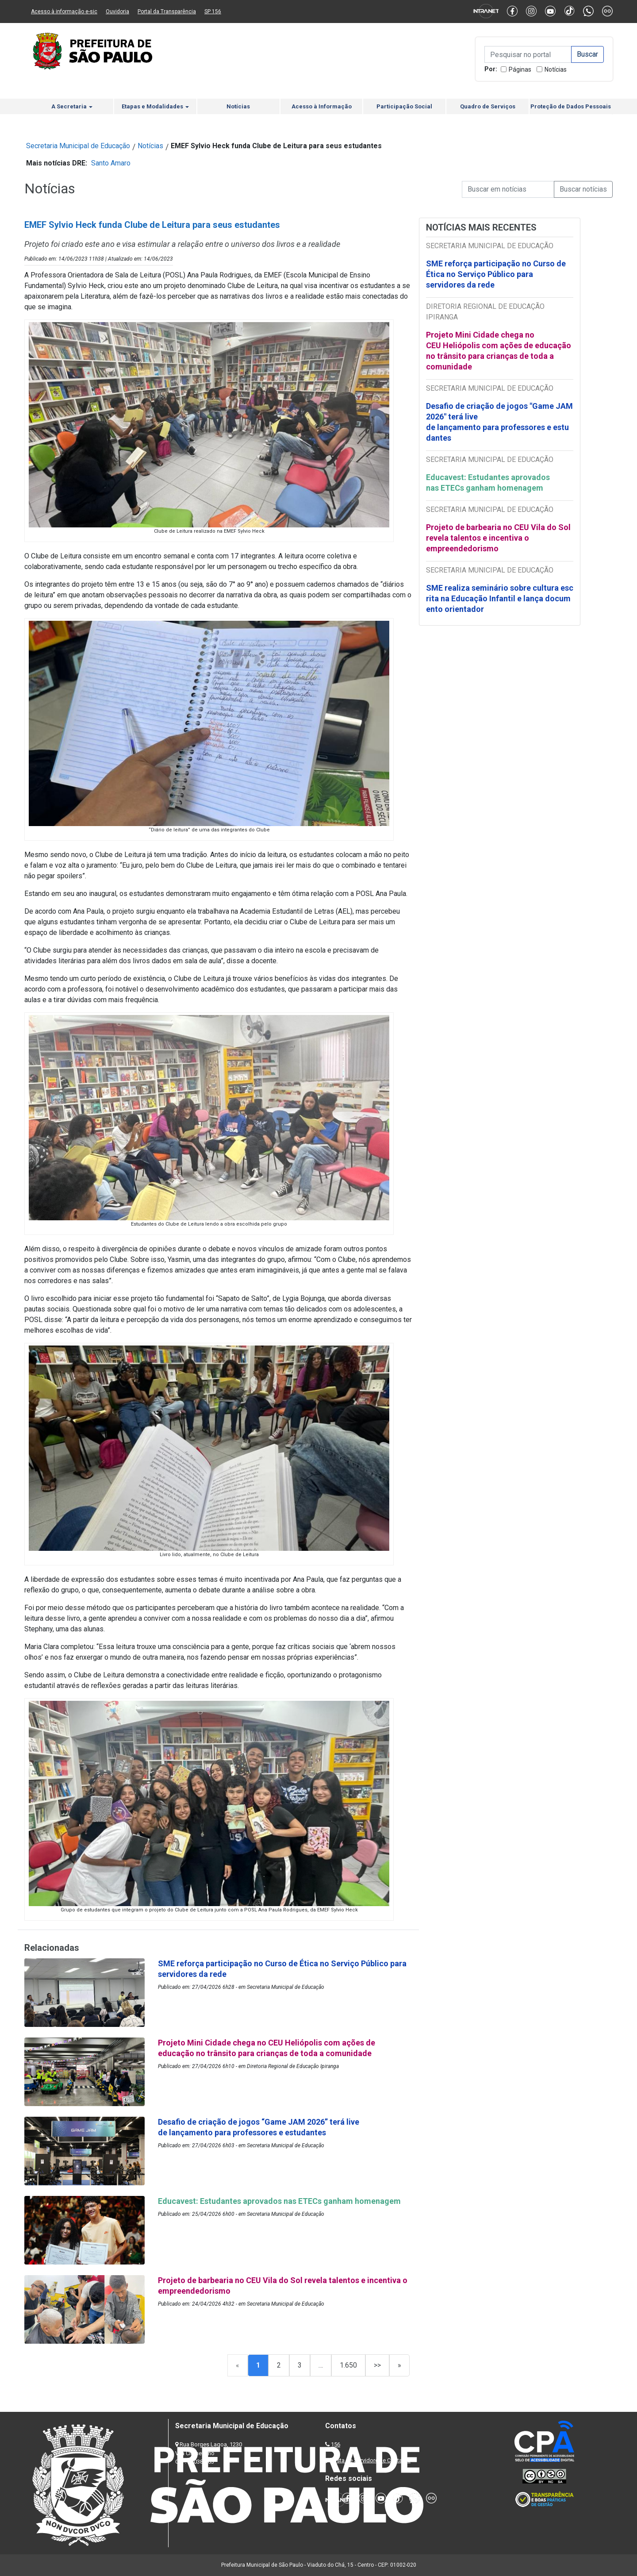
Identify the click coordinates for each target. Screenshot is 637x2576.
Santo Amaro (110, 163)
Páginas (520, 69)
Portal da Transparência (167, 11)
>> (377, 2365)
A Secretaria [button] (71, 106)
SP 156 (212, 11)
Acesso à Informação (322, 106)
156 (335, 2444)
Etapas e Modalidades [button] (155, 106)
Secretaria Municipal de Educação (78, 146)
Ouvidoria (117, 11)
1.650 (348, 2365)
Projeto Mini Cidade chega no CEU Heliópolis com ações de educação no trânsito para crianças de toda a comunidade (498, 350)
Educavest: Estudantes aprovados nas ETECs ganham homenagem (488, 482)
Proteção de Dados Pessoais (570, 106)
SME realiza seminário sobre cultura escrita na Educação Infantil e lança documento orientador (499, 598)
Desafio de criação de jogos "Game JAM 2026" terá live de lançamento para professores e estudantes (499, 421)
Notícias (556, 69)
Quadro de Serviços (487, 106)
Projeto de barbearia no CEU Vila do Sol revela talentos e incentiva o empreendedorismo (498, 538)
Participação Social (404, 106)
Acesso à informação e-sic (64, 11)
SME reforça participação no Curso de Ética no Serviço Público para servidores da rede (496, 274)
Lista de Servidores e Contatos (371, 2460)
